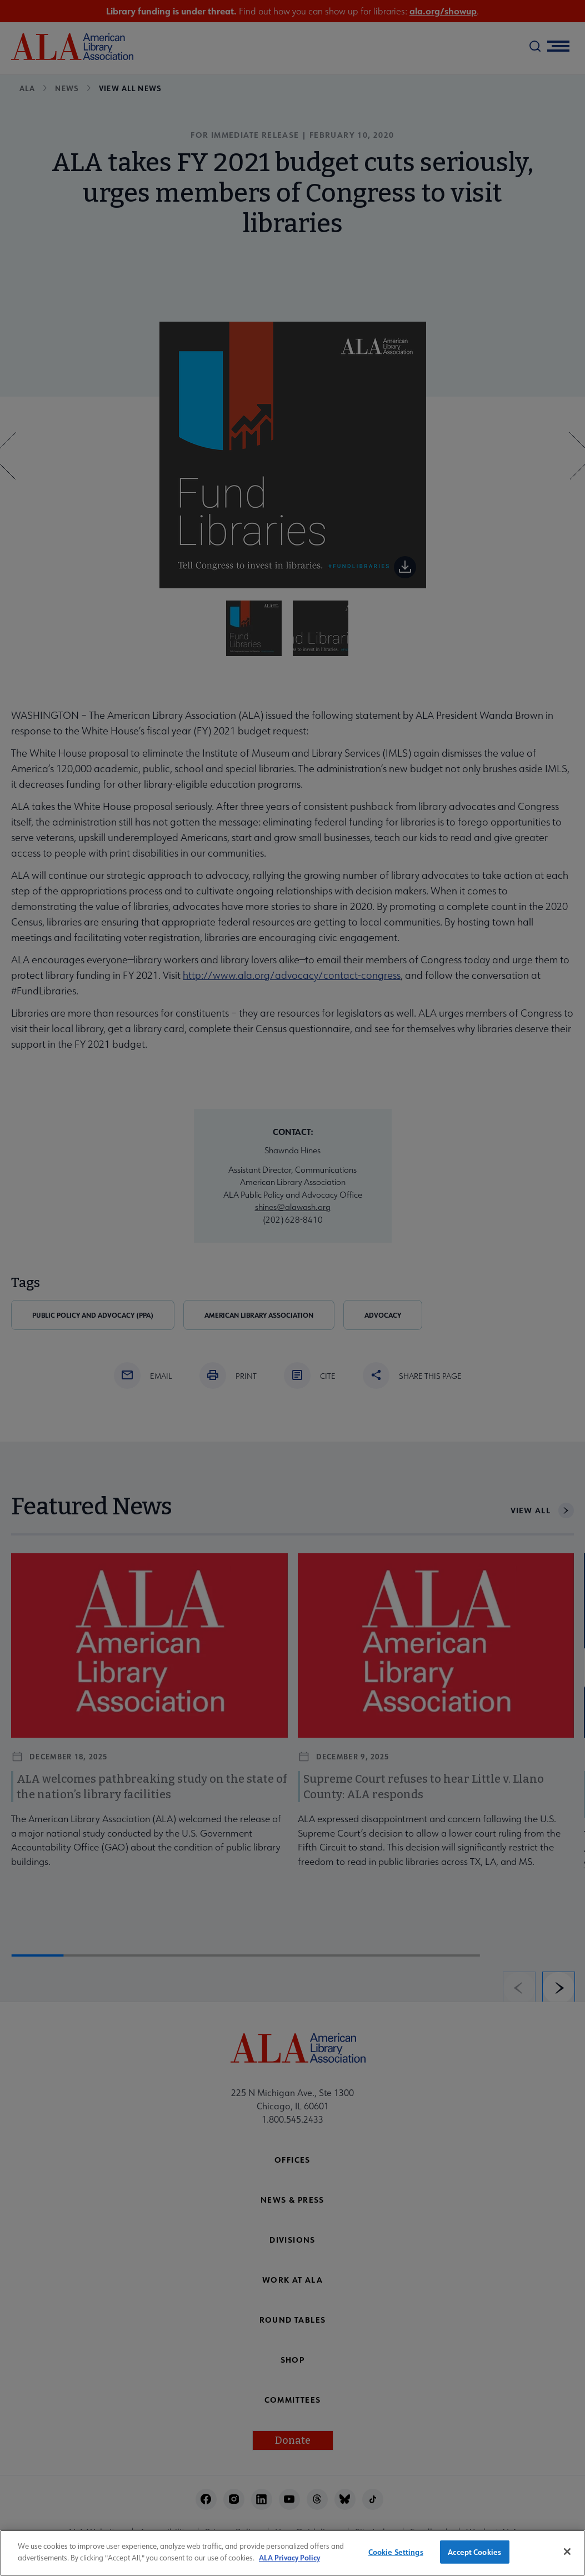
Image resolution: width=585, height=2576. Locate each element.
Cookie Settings (395, 2558)
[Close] (567, 2557)
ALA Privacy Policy (289, 2563)
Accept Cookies (474, 2558)
